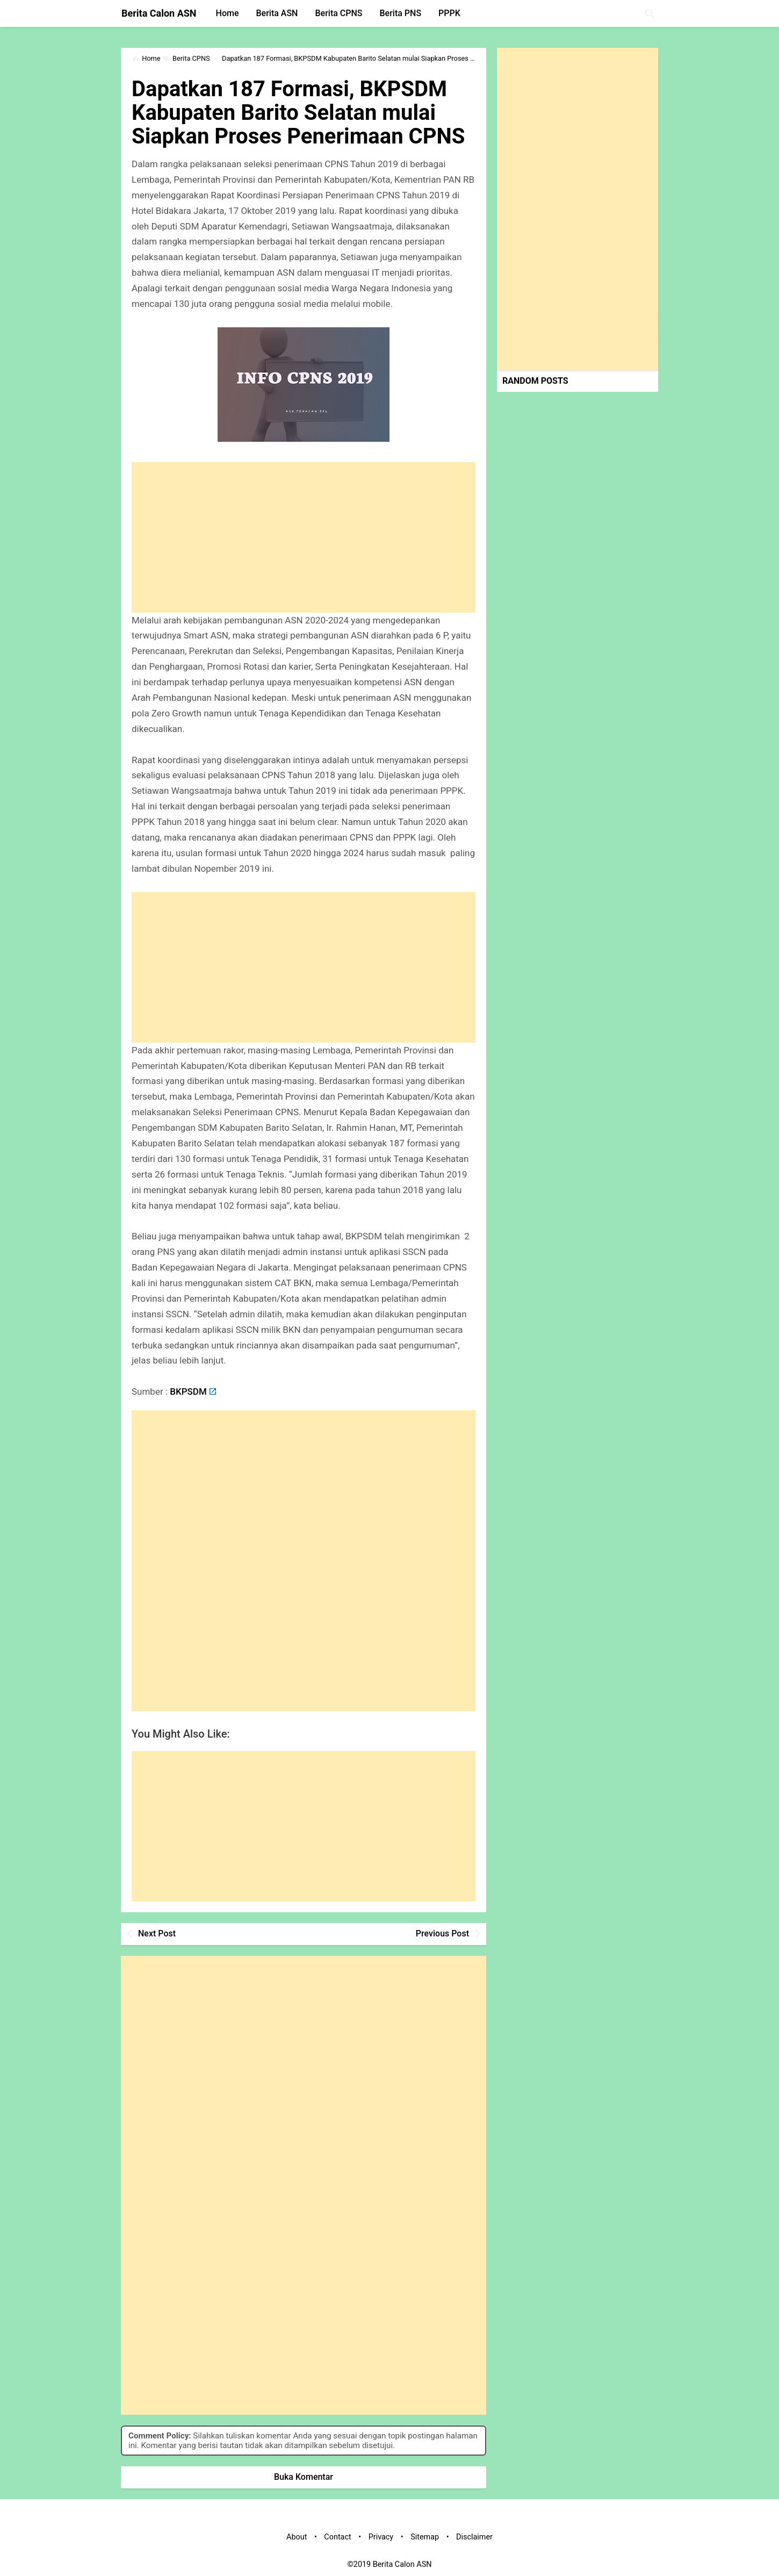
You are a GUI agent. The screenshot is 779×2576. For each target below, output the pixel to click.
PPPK (449, 13)
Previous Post (442, 1933)
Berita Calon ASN (159, 13)
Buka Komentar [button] (303, 2477)
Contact (337, 2537)
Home (227, 13)
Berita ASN (277, 13)
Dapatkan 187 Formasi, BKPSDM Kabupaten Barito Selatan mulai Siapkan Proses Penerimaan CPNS (298, 112)
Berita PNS (401, 13)
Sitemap (424, 2537)
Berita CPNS (338, 13)
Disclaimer (474, 2537)
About (296, 2537)
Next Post (157, 1933)
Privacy (381, 2537)
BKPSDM (188, 1391)
